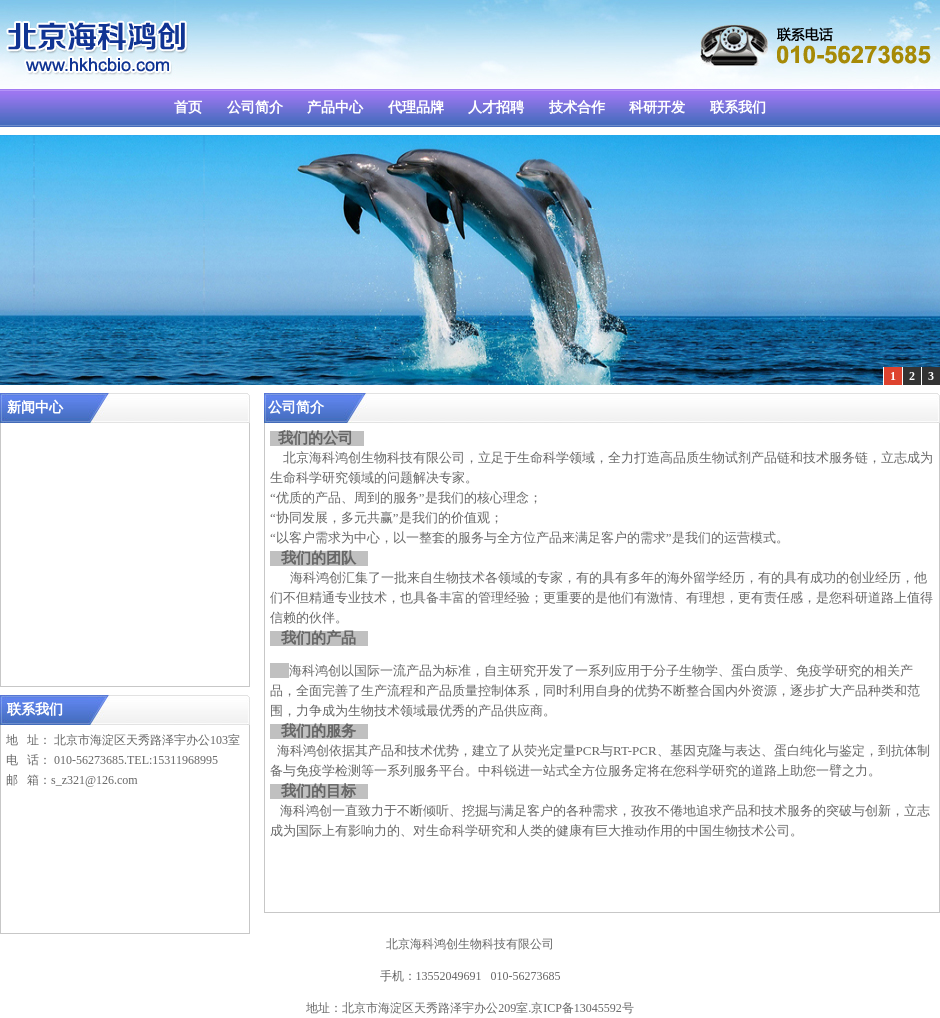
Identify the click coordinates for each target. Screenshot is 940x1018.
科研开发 (657, 107)
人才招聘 (496, 107)
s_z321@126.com (94, 780)
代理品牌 (416, 107)
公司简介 (255, 107)
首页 (188, 107)
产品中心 (335, 107)
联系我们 (738, 107)
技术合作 (577, 107)
